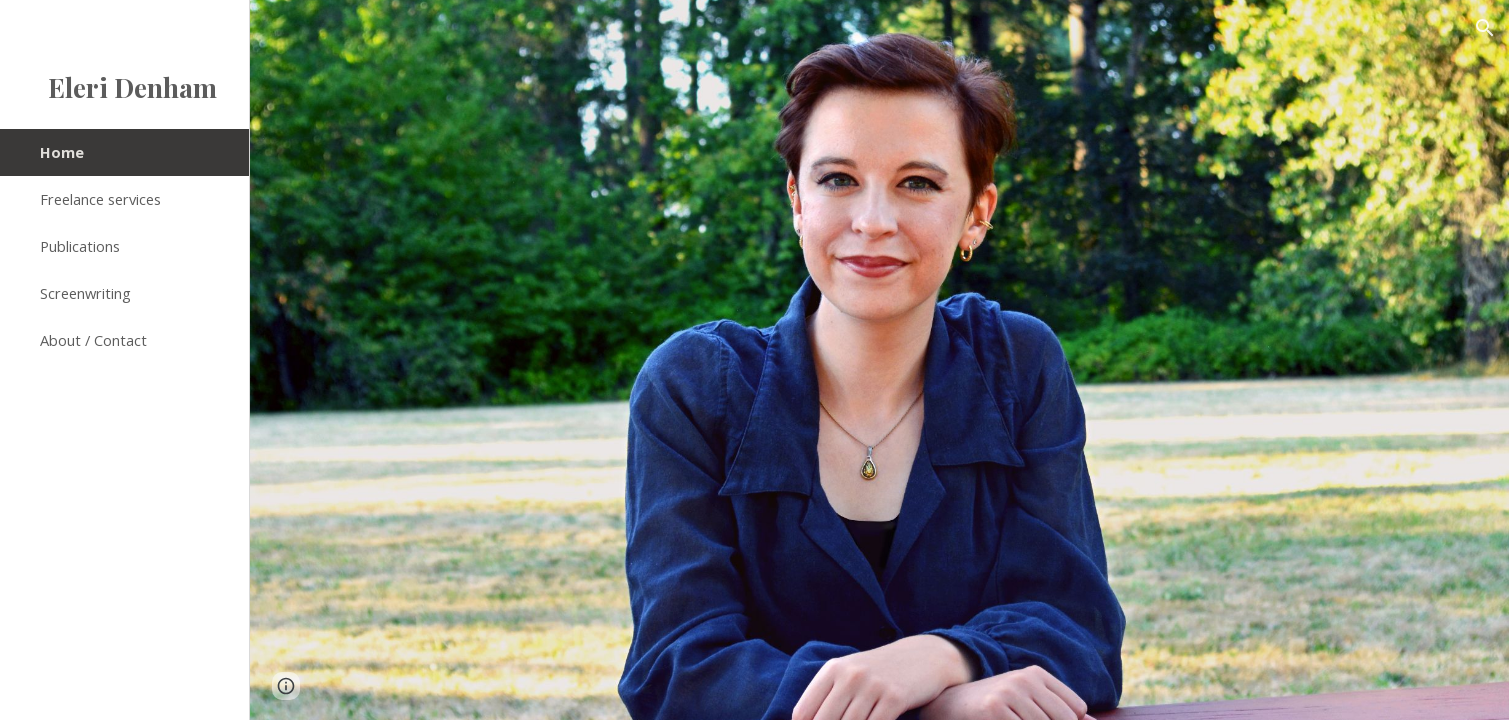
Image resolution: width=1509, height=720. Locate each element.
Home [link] (62, 152)
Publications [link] (80, 246)
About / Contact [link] (93, 340)
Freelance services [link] (100, 199)
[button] (1485, 28)
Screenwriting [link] (85, 293)
